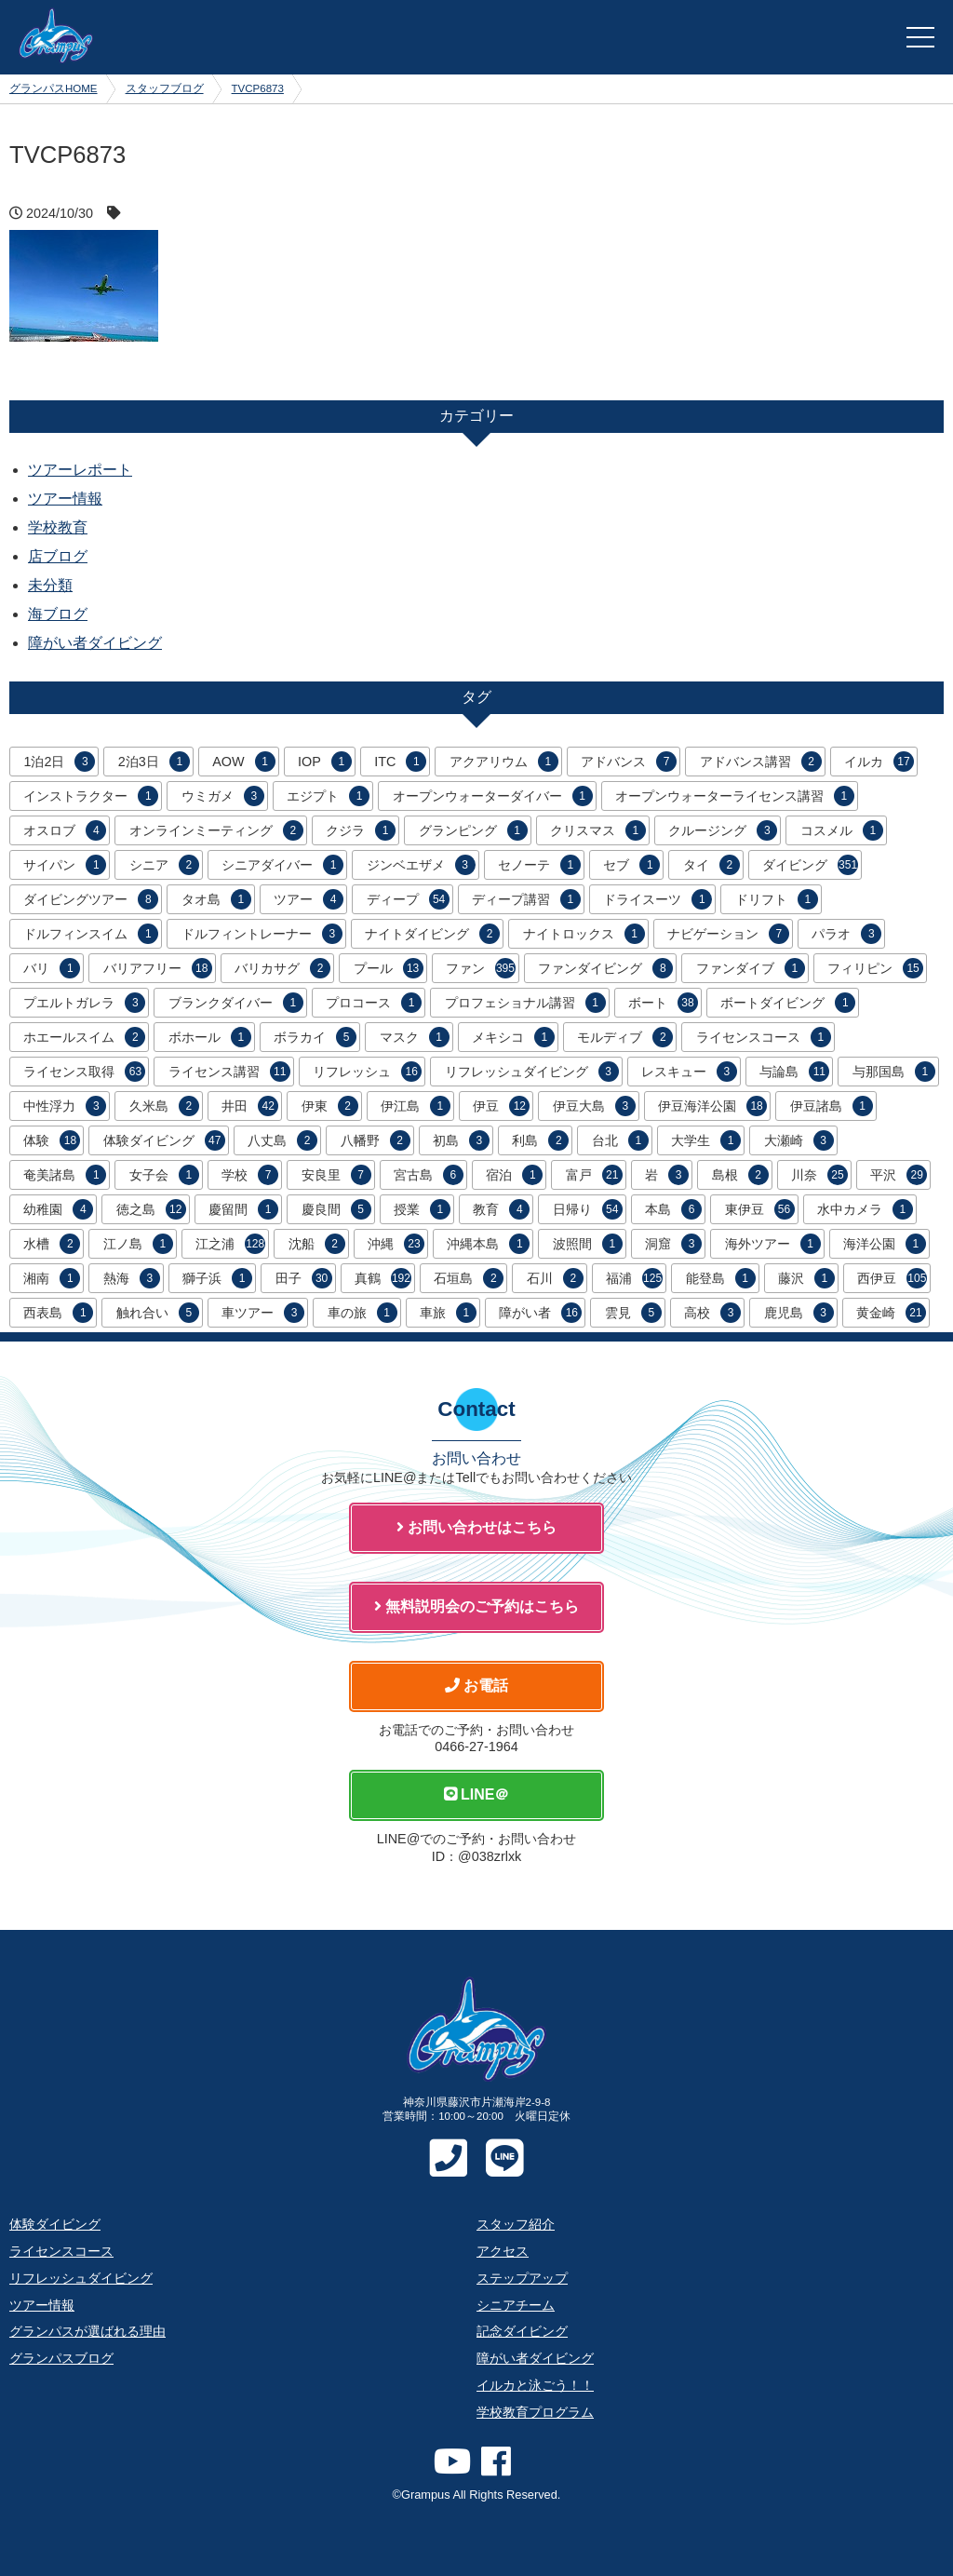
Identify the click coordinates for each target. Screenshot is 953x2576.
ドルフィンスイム (90, 934)
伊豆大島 (594, 1106)
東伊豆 (760, 1209)
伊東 (330, 1106)
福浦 (634, 1278)
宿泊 (514, 1175)
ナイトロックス (584, 934)
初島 (461, 1140)
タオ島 (216, 899)
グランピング (473, 830)
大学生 (706, 1140)
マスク (415, 1037)
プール (388, 968)
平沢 (898, 1175)
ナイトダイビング (432, 934)
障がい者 (540, 1312)
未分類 (50, 585)
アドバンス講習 (761, 761)
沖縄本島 (488, 1244)
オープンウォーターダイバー (493, 796)
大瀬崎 (799, 1140)
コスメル (841, 830)
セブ (631, 865)
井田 (249, 1106)
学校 (249, 1175)
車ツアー (262, 1312)
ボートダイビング (787, 1002)
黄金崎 (891, 1312)
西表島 (58, 1312)
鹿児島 (799, 1312)
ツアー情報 (65, 498)
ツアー (308, 899)
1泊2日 (59, 761)
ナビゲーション (728, 934)
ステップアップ (522, 2278)
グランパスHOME (53, 88)
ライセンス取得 (84, 1071)
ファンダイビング (605, 968)
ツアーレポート (80, 470)
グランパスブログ (61, 2358)
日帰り (588, 1209)
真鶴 (383, 1278)
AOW (243, 761)
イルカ (879, 761)
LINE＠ (477, 1794)
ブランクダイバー (235, 1002)
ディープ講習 (526, 899)
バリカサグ (282, 968)
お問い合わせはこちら (476, 1527)
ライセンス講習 (229, 1071)
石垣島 (468, 1278)
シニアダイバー (282, 865)
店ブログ (57, 556)
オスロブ (64, 830)
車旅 (448, 1312)
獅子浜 (217, 1278)
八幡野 (375, 1140)
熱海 (131, 1278)
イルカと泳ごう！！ (535, 2385)
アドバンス (629, 761)
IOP (325, 761)
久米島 (164, 1106)
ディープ (408, 899)
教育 (501, 1209)
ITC (400, 761)
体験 (51, 1140)
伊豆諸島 (831, 1106)
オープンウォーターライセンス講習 (734, 796)
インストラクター (90, 796)
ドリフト (776, 899)
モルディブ (625, 1037)
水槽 (51, 1244)
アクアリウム (504, 761)
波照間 (588, 1244)
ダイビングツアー (90, 899)
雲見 (633, 1312)
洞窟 (673, 1244)
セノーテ (539, 865)
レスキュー (689, 1071)
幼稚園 (58, 1209)
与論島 (794, 1071)
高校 (712, 1312)
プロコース (374, 1002)
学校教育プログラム (535, 2412)
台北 (620, 1140)
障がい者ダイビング (95, 643)
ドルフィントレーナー (261, 934)
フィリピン (875, 968)
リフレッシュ (367, 1071)
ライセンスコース (763, 1037)
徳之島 (151, 1209)
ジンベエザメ (421, 865)
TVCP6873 (258, 88)
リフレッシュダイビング (532, 1071)
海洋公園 (884, 1244)
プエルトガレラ (84, 1002)
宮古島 (428, 1175)
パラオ (846, 934)
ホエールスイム (84, 1037)
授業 (422, 1209)
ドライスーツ (657, 899)
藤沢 (806, 1278)
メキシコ (513, 1037)
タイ (711, 865)
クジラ (361, 830)
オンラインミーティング (216, 830)
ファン (481, 968)
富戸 (594, 1175)
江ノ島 (138, 1244)
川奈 (819, 1175)
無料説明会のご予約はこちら (476, 1606)
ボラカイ (315, 1037)
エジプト (328, 796)
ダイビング (810, 865)
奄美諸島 (64, 1175)
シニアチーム (515, 2305)
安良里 (336, 1175)
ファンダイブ (750, 968)
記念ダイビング (522, 2331)
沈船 (317, 1244)
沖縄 (396, 1244)
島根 (740, 1175)
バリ (51, 968)
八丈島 (282, 1140)
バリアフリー (157, 968)
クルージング (722, 830)
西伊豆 (892, 1278)
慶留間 (243, 1209)
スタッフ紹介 (515, 2224)
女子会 (164, 1175)
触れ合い (157, 1312)
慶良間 (336, 1209)
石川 (555, 1278)
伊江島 (415, 1106)
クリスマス (598, 830)
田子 (303, 1278)
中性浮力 (64, 1106)
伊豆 (501, 1106)
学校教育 (57, 527)
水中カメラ (865, 1209)
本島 (673, 1209)
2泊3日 (154, 761)
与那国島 (893, 1071)
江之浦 (230, 1244)
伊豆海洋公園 (712, 1106)
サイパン (64, 865)
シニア (164, 865)
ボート (663, 1002)
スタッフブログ (165, 88)
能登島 (721, 1278)
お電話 (476, 1685)
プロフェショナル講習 (525, 1002)
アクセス (502, 2251)
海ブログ (57, 614)
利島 (540, 1140)
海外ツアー (773, 1244)
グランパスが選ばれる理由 (87, 2331)
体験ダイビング (164, 1140)
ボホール (209, 1037)
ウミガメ (222, 796)
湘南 (51, 1278)
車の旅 (362, 1312)
